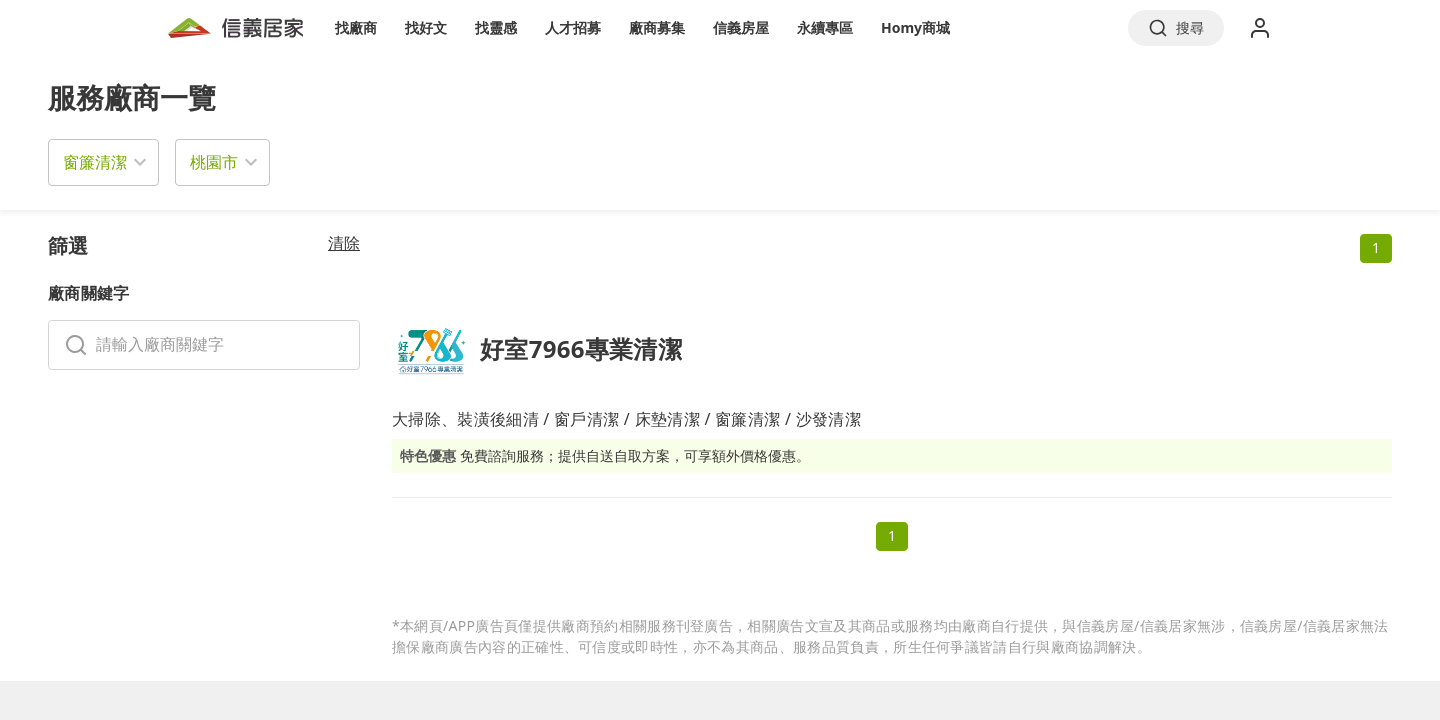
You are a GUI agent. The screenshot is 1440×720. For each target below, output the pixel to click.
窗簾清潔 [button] (95, 162)
